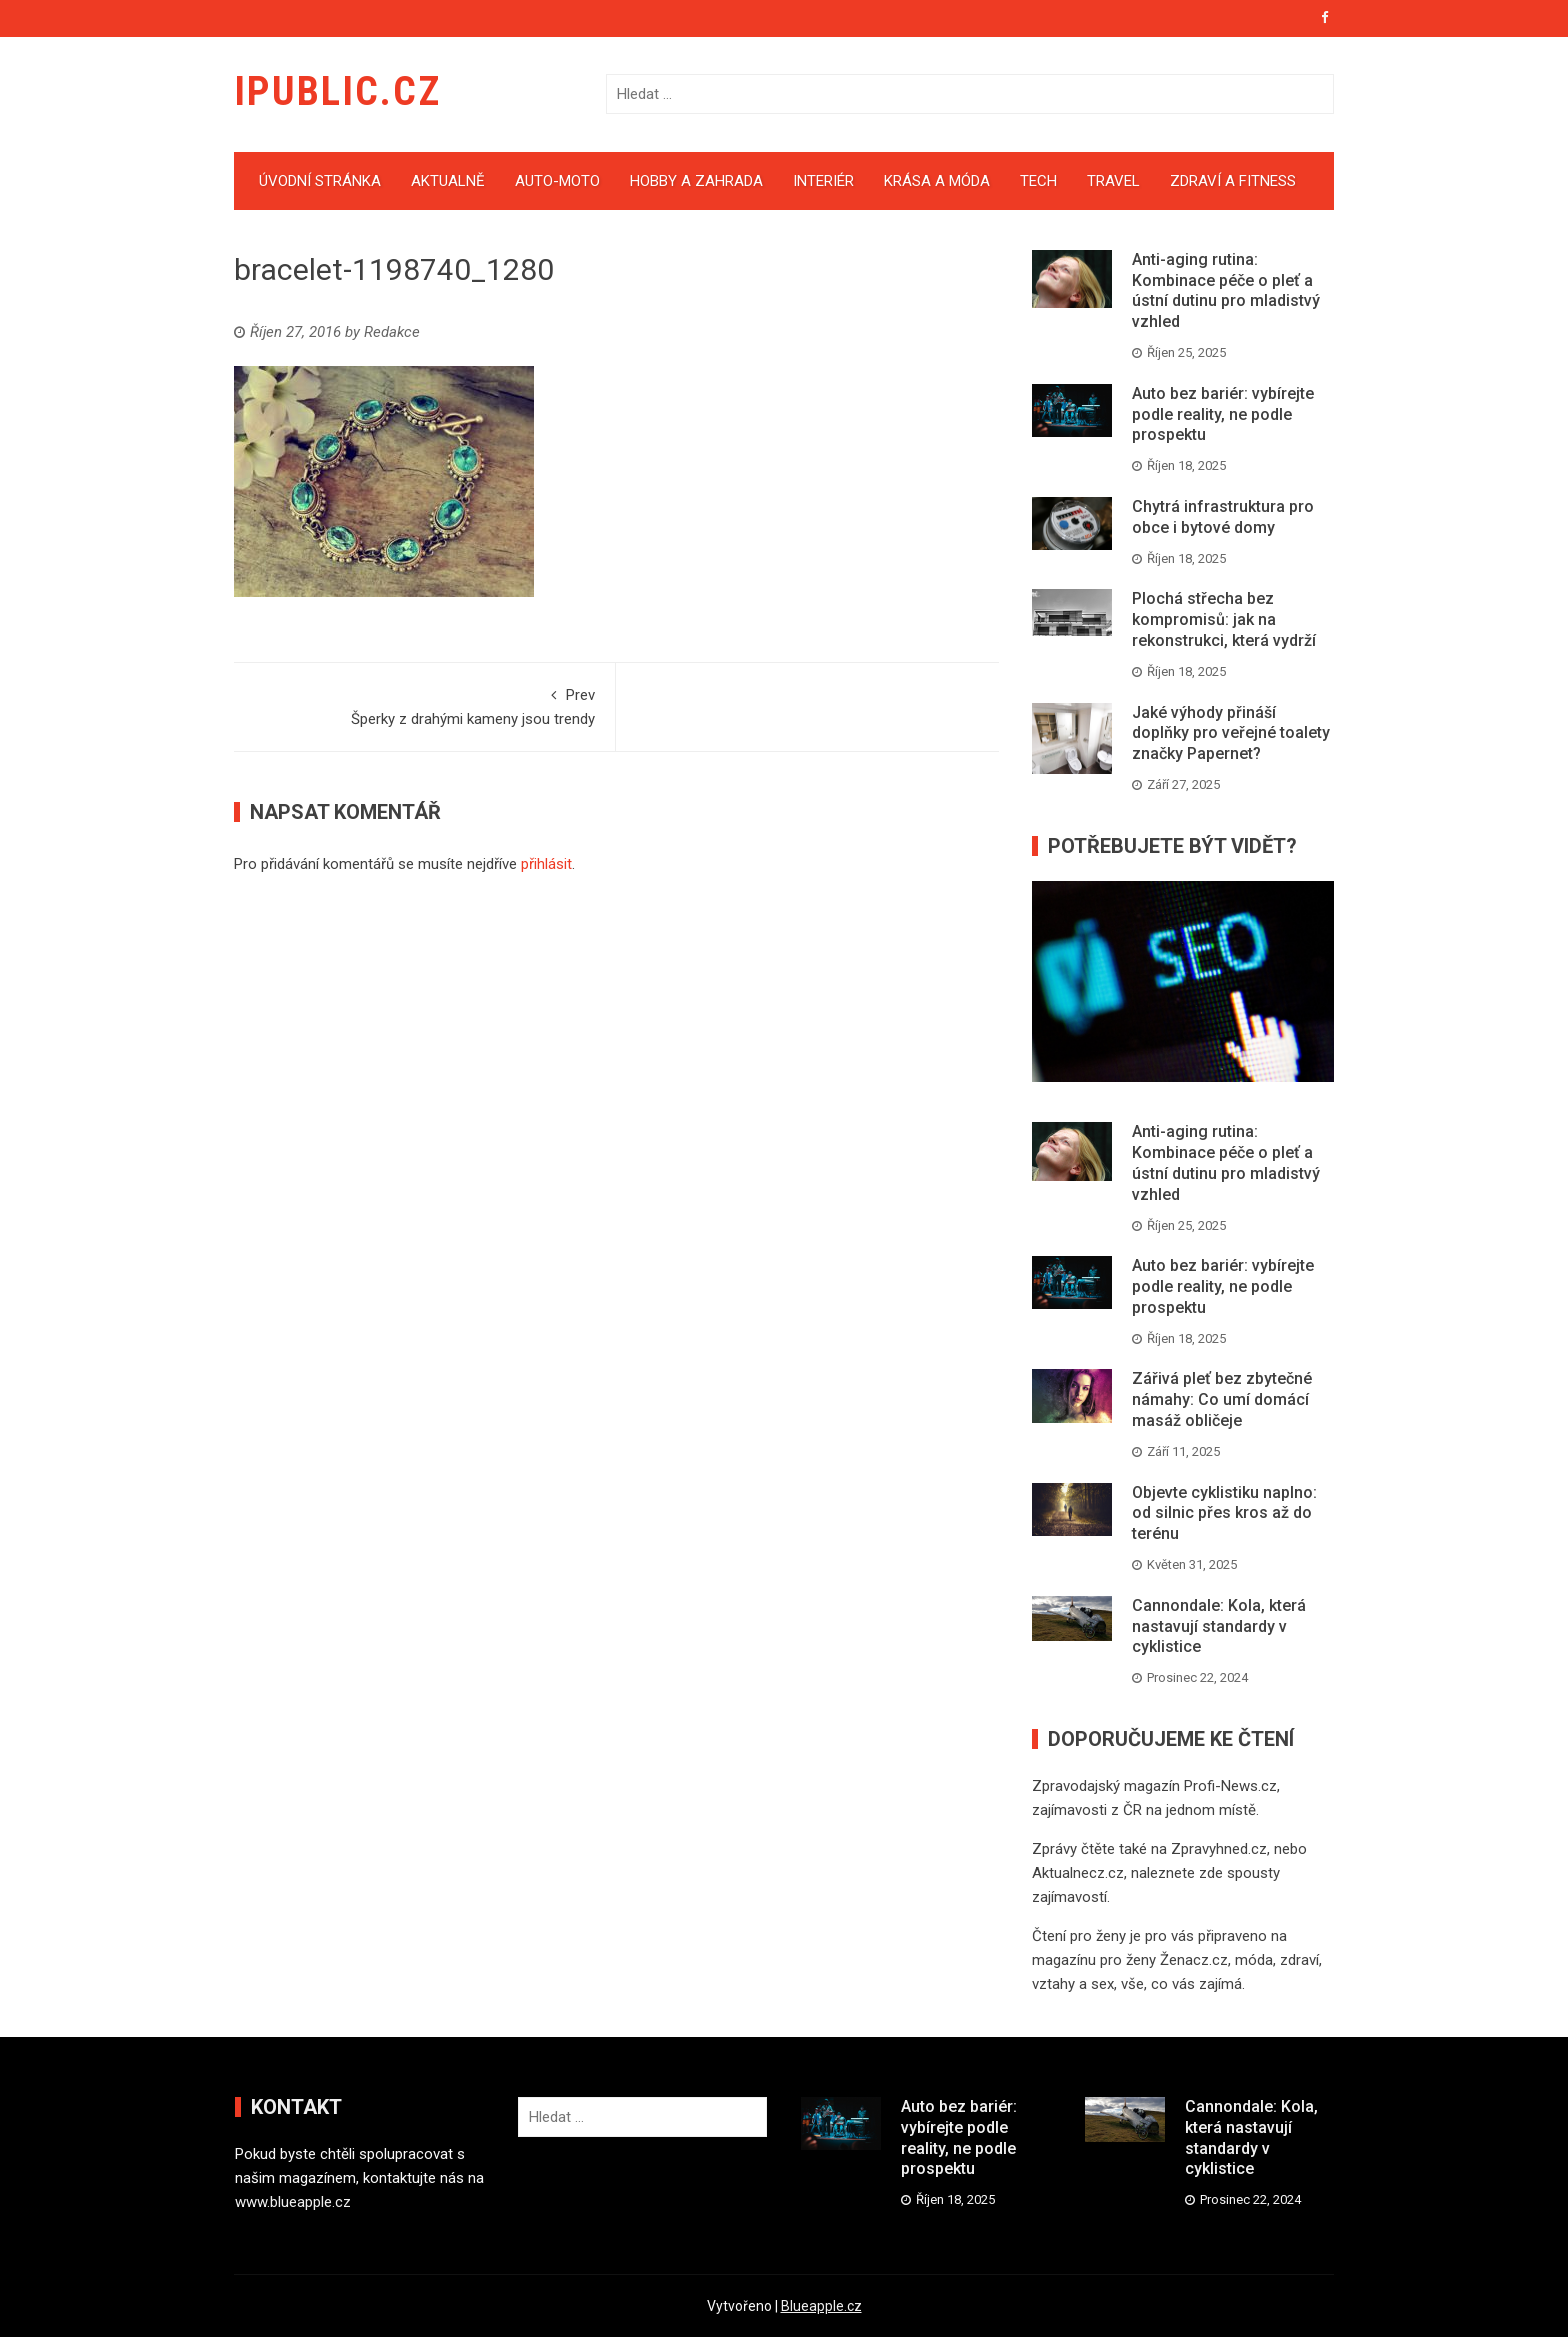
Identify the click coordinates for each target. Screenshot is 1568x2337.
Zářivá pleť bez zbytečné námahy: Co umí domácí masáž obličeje (1222, 1399)
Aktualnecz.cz (1078, 1873)
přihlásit (546, 864)
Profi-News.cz (1230, 1786)
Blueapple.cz (821, 2306)
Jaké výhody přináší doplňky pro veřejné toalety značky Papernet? (1231, 733)
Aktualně (448, 181)
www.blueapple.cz (293, 2202)
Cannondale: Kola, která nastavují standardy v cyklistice (1219, 1626)
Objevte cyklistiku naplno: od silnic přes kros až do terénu (1224, 1513)
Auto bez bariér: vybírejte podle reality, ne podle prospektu (1223, 414)
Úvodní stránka (320, 181)
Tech (1038, 181)
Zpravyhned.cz (1219, 1849)
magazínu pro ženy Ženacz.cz (1130, 1960)
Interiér (823, 181)
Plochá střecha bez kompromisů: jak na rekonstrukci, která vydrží (1224, 619)
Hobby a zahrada (696, 181)
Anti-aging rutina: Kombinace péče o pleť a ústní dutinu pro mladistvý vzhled (1226, 290)
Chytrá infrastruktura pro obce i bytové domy (1223, 517)
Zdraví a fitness (1233, 181)
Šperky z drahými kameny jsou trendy (424, 705)
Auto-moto (557, 181)
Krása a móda (937, 181)
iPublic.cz (337, 91)
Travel (1113, 181)
